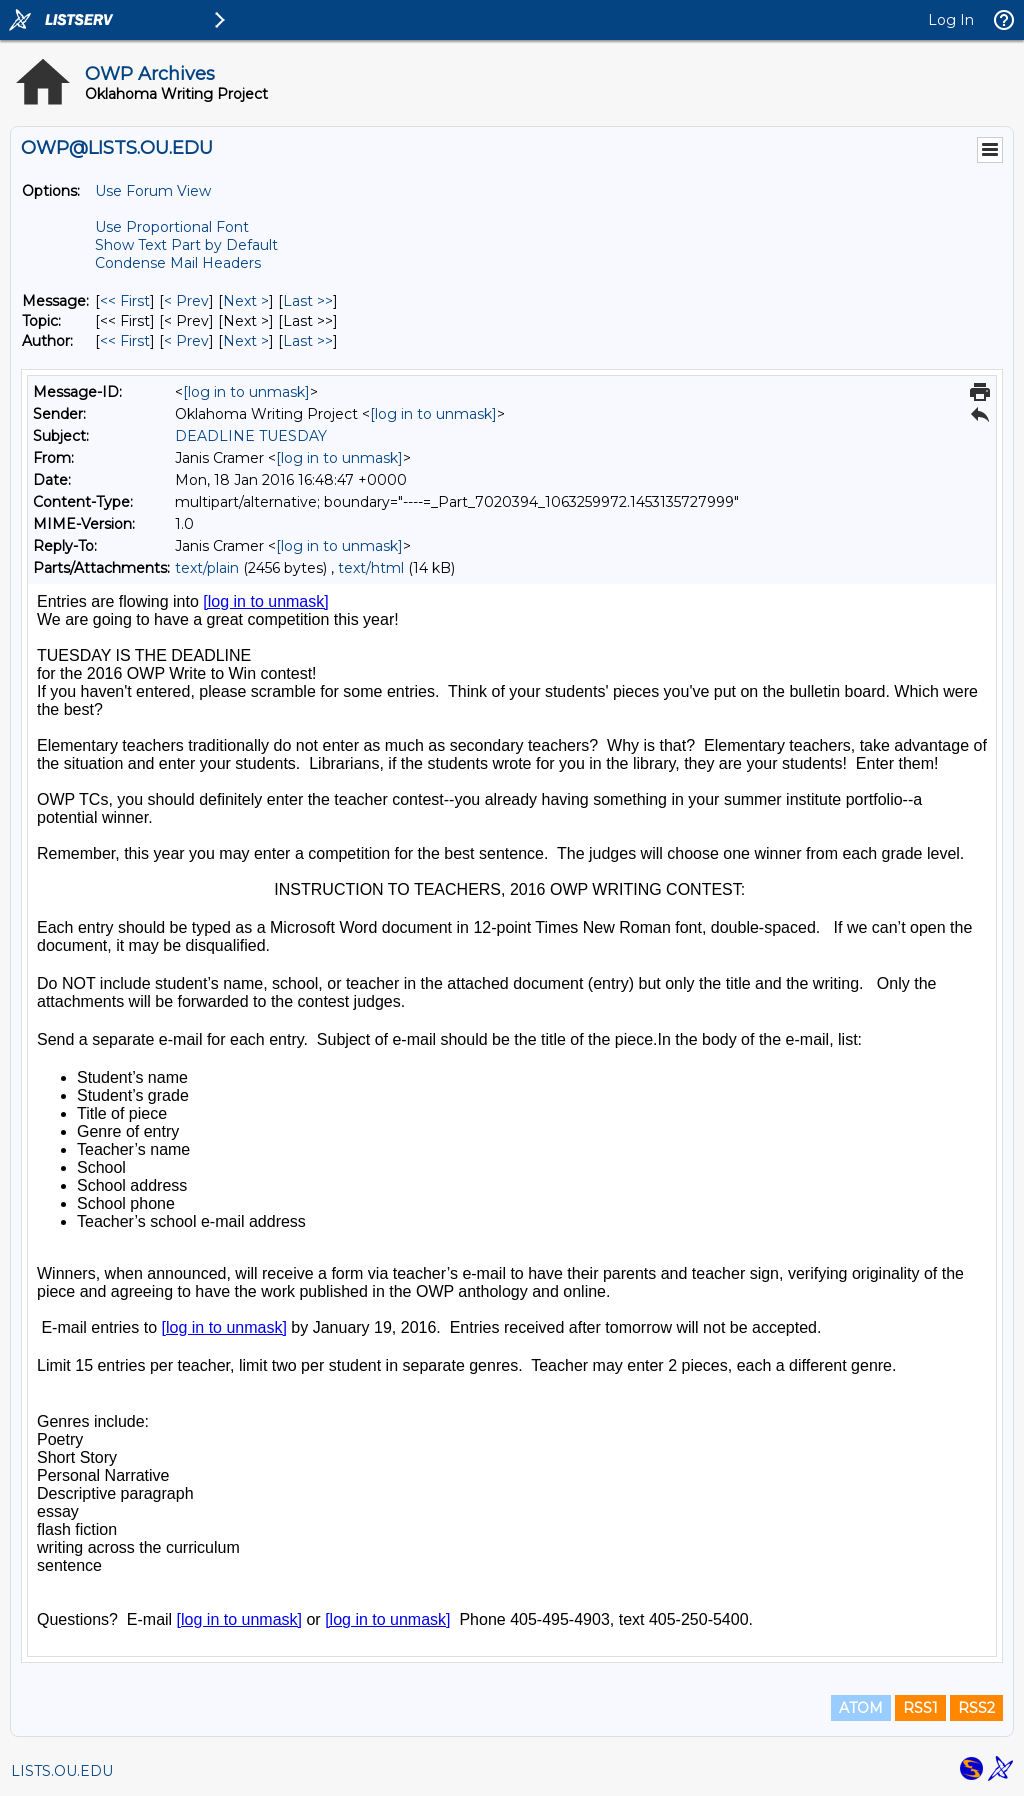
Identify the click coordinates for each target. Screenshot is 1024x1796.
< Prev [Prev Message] (186, 301)
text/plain (207, 568)
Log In (951, 20)
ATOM (861, 1708)
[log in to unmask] (246, 392)
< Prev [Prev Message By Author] (186, 341)
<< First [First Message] (125, 301)
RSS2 (976, 1708)
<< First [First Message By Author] (125, 341)
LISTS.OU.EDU (62, 1771)
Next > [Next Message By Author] (246, 341)
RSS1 (920, 1708)
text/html (371, 568)
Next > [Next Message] (246, 301)
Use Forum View (153, 191)
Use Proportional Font (172, 227)
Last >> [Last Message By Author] (308, 341)
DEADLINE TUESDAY (251, 436)
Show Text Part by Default (186, 245)
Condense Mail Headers (178, 263)
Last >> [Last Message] (308, 301)
